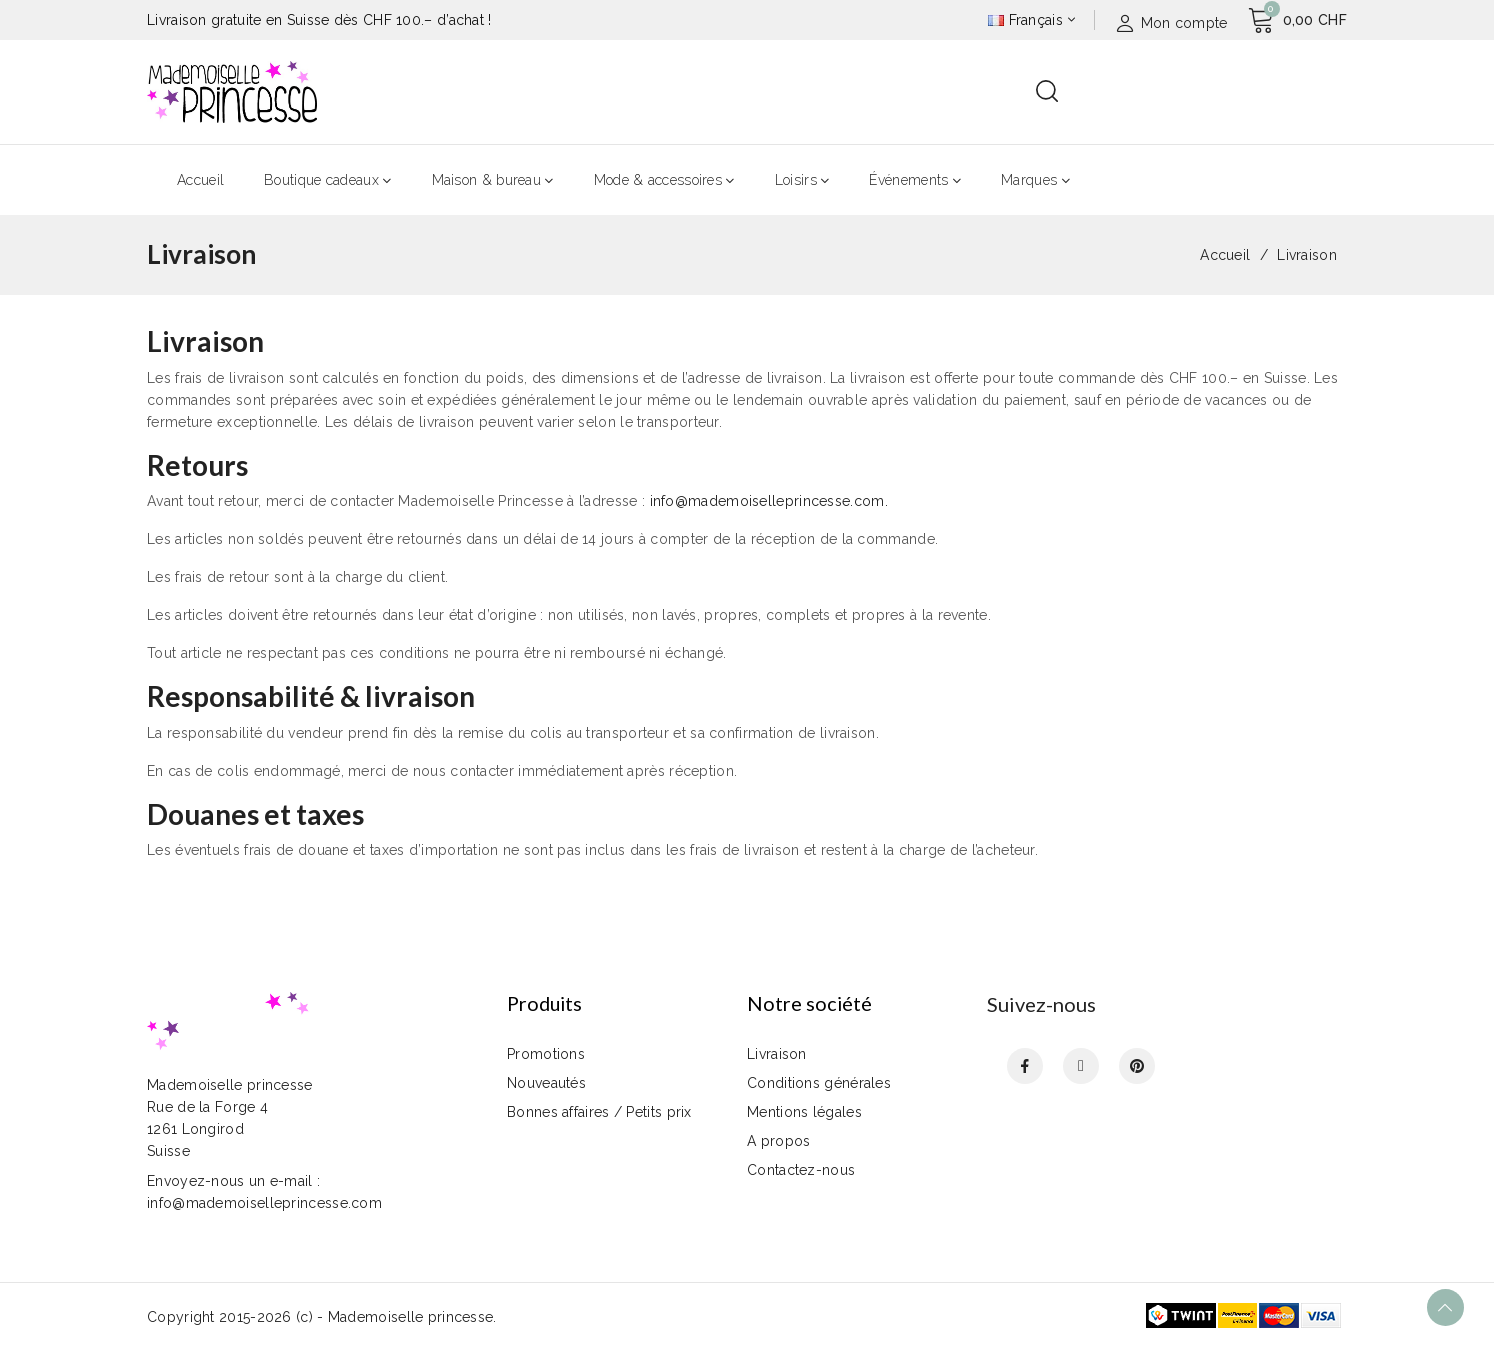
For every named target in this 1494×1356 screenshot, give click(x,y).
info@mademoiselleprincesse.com (767, 501)
